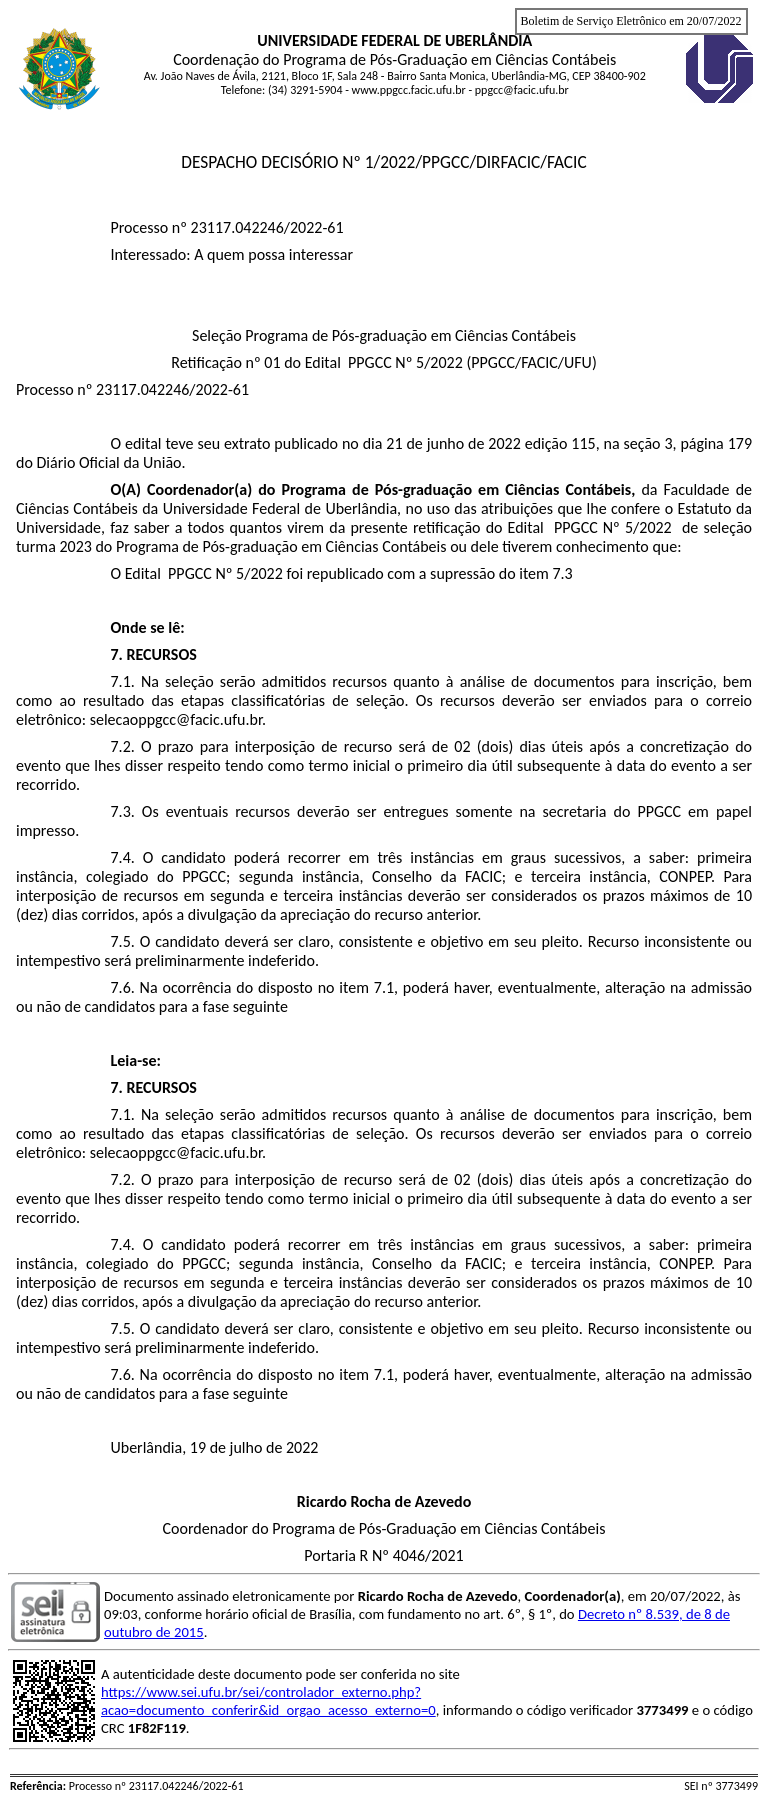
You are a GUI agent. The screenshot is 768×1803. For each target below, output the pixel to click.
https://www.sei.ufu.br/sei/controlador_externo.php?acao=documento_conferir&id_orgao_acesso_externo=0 (268, 1701)
